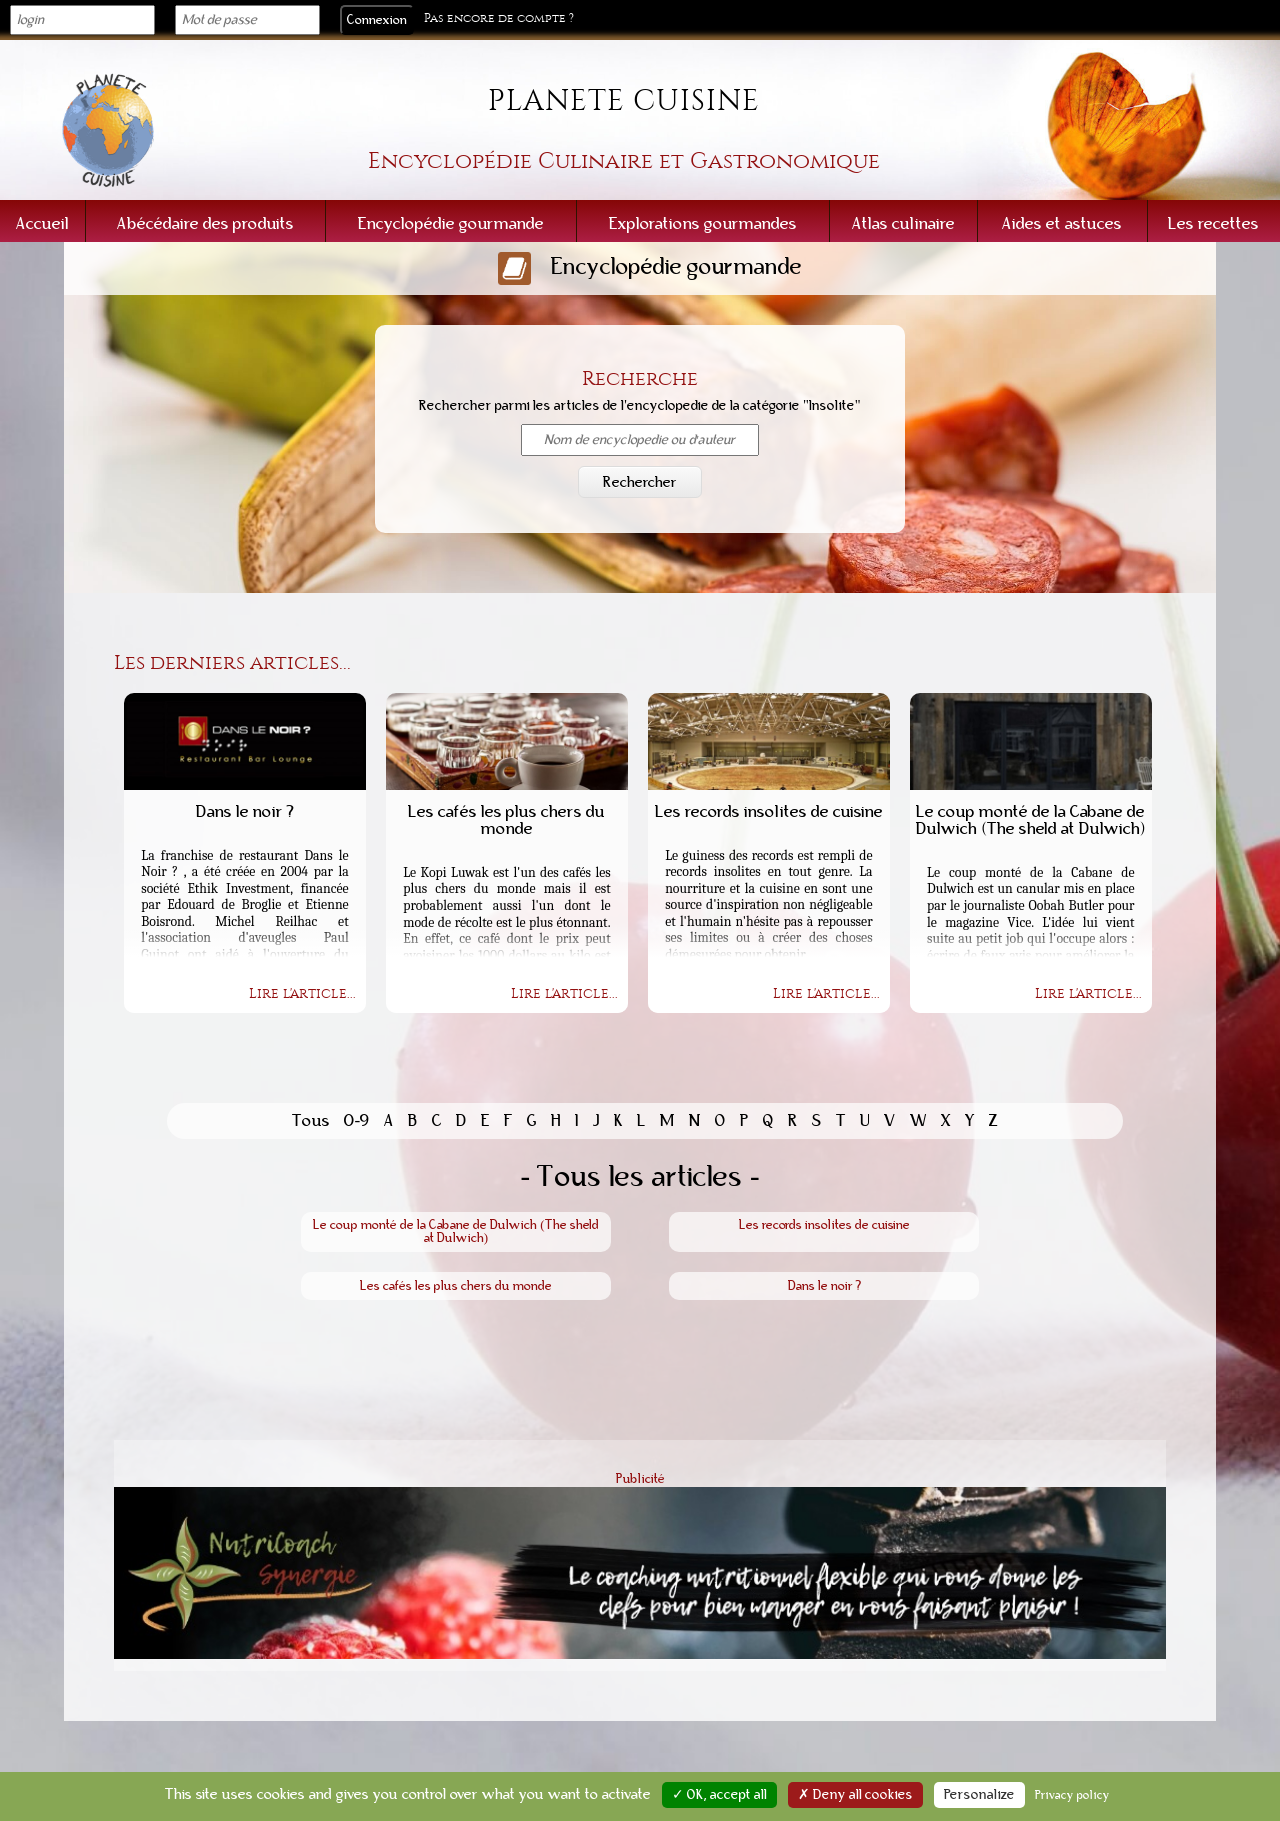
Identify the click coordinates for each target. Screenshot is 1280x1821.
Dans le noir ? (824, 1286)
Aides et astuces (1062, 223)
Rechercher (640, 482)
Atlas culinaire (903, 223)
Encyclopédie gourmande (451, 223)
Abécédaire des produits (205, 223)
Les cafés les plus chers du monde (456, 1286)
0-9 (357, 1120)
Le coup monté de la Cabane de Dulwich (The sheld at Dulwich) (455, 1231)
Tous (311, 1120)
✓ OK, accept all (719, 1795)
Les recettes (1213, 223)
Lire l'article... (302, 994)
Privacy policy (1072, 1795)
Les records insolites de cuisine (824, 1225)
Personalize (979, 1795)
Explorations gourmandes (703, 223)
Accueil (42, 223)
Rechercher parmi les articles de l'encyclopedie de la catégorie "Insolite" (639, 406)
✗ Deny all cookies (855, 1795)
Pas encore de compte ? (499, 18)
